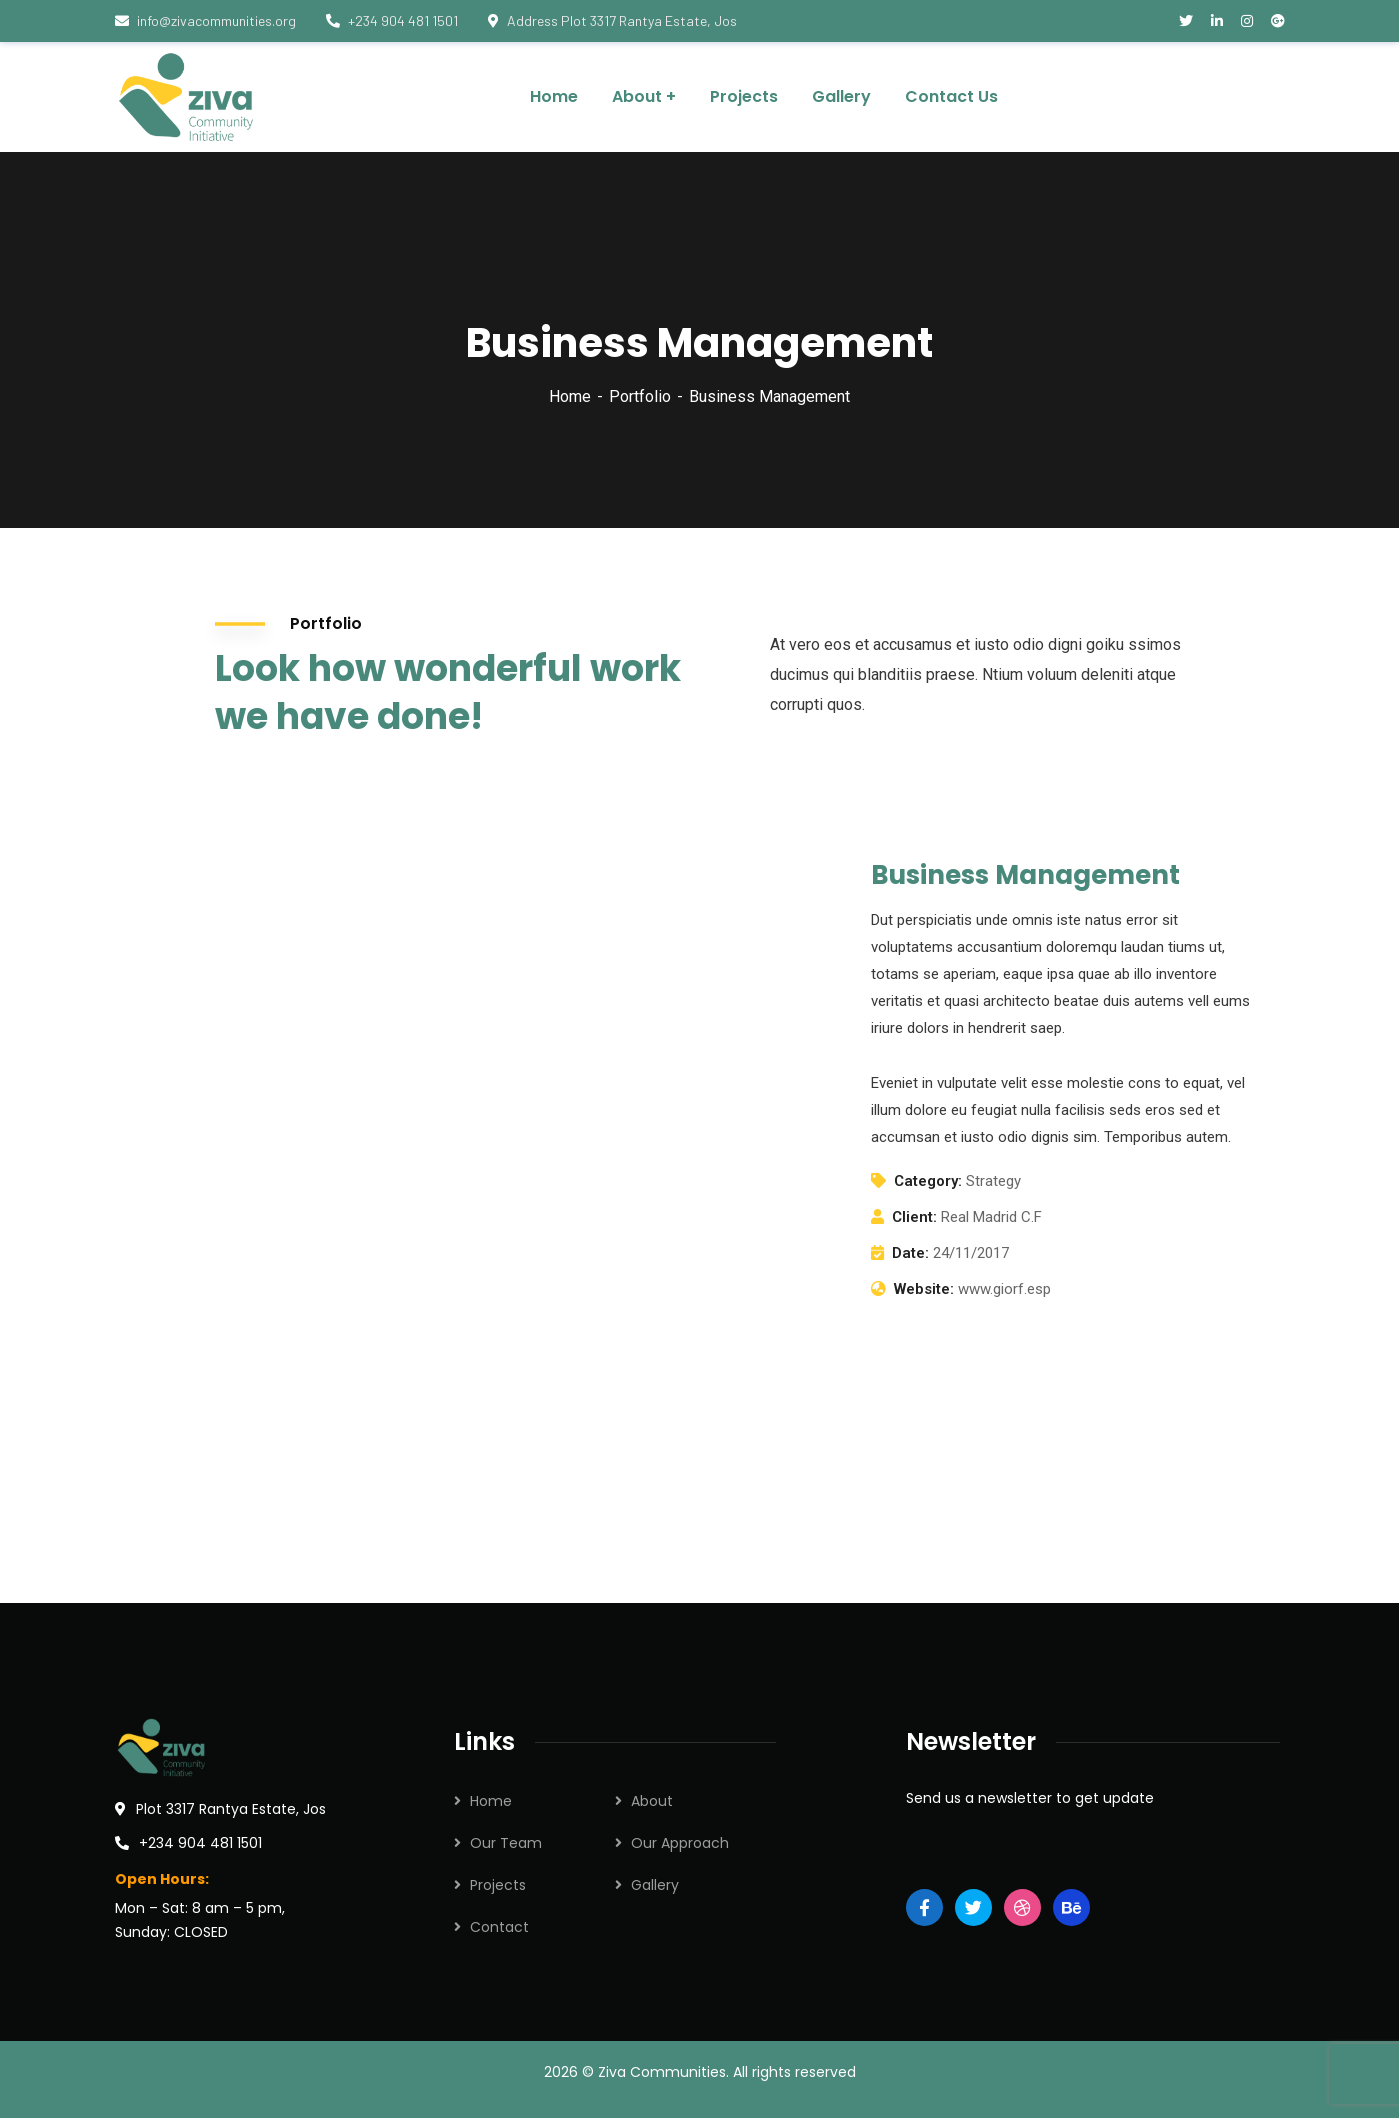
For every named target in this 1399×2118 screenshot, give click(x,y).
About (652, 1801)
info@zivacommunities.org (205, 20)
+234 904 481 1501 (392, 20)
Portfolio (640, 396)
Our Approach (680, 1843)
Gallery (655, 1885)
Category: (928, 1181)
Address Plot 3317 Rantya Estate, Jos (612, 20)
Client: (914, 1217)
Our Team (506, 1843)
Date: (910, 1253)
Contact (499, 1927)
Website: (924, 1289)
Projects (498, 1885)
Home (570, 396)
